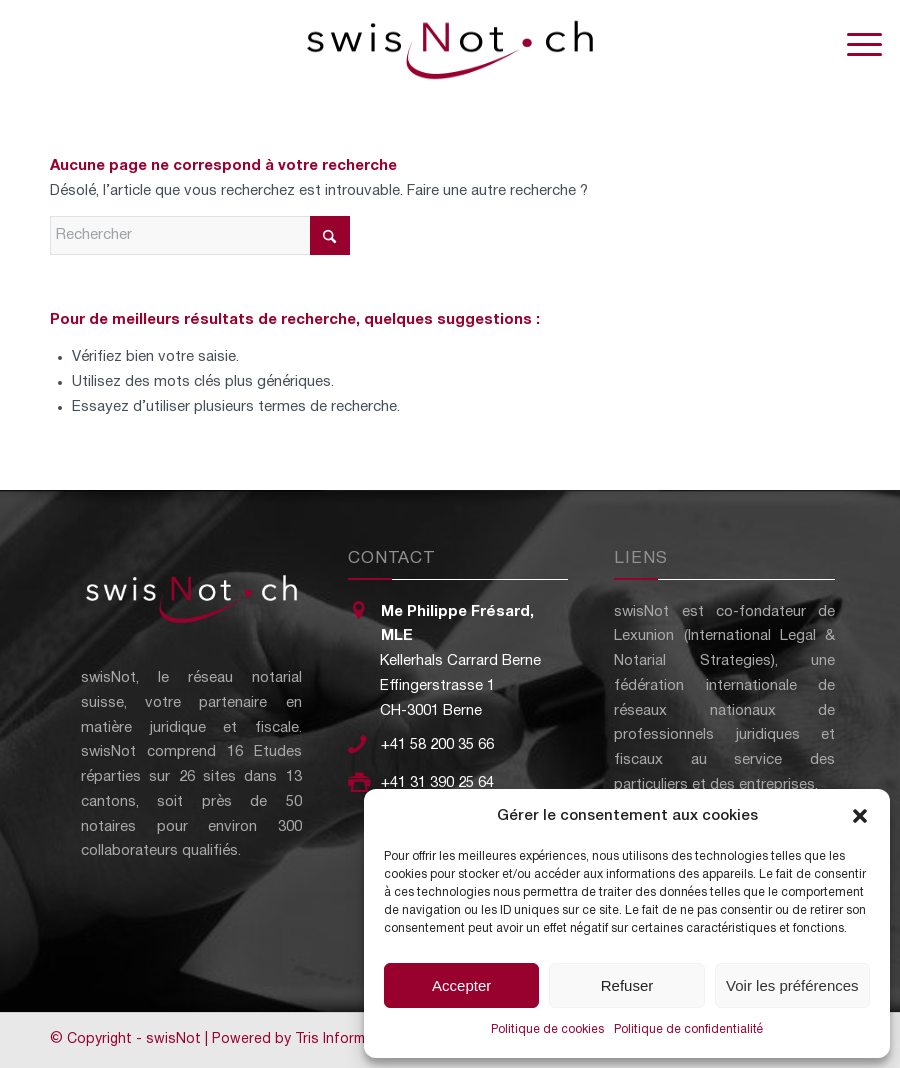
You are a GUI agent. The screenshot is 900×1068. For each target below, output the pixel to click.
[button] (860, 816)
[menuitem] (854, 45)
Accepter (461, 985)
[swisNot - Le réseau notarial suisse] (450, 45)
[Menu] (854, 45)
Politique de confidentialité (688, 1029)
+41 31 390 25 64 (437, 783)
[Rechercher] (200, 235)
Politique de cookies (547, 1029)
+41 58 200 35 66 (437, 745)
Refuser (627, 985)
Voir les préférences (792, 985)
